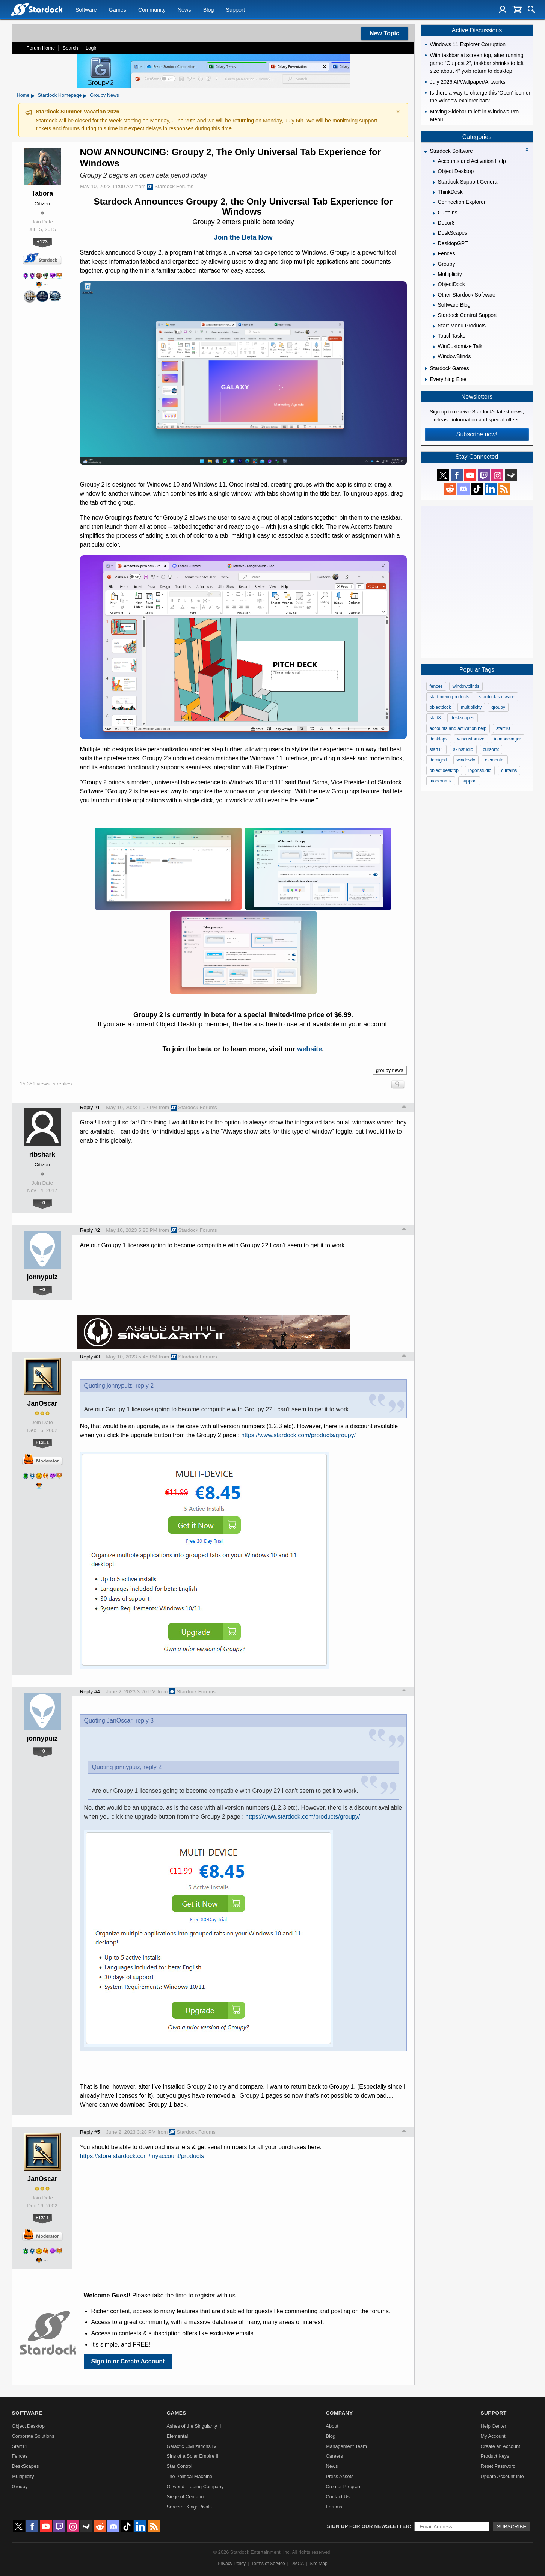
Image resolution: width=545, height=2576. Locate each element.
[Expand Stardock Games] (426, 369)
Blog (208, 10)
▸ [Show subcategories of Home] (33, 95)
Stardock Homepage (60, 95)
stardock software (497, 696)
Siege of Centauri (185, 2496)
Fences (20, 2456)
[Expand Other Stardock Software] (434, 295)
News (184, 10)
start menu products (450, 696)
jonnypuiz (42, 1277)
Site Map (318, 2563)
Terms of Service (268, 2563)
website (309, 1049)
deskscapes (462, 717)
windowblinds (466, 686)
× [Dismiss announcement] (398, 111)
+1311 (42, 1442)
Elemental (177, 2436)
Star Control (179, 2466)
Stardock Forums (170, 187)
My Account (492, 2436)
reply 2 (145, 1385)
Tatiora (42, 193)
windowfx (466, 760)
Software (86, 10)
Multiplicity (23, 2476)
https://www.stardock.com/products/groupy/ (298, 1435)
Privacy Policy (231, 2563)
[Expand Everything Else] (426, 379)
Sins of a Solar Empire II (193, 2456)
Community (152, 10)
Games (117, 10)
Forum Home (41, 48)
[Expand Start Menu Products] (434, 326)
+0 (42, 1203)
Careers (334, 2456)
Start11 (19, 2446)
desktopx (439, 739)
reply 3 (145, 1720)
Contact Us (337, 2496)
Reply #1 (90, 1107)
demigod (438, 760)
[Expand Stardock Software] (425, 152)
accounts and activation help (458, 728)
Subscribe (512, 2526)
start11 (437, 749)
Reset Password (497, 2466)
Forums (334, 2507)
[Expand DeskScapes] (434, 234)
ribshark (42, 1154)
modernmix (441, 781)
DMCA (297, 2563)
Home (23, 95)
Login (92, 48)
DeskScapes (25, 2466)
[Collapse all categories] (526, 149)
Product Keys (494, 2456)
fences (436, 686)
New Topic (384, 33)
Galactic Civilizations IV (192, 2446)
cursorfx (491, 749)
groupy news (389, 1070)
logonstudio (479, 770)
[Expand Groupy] (434, 265)
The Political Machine (190, 2476)
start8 (435, 717)
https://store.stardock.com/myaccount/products (142, 2156)
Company (339, 2413)
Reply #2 (90, 1230)
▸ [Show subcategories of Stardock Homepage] (85, 95)
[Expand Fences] (434, 254)
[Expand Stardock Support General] (434, 182)
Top (404, 1107)
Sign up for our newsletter (368, 2526)
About (332, 2426)
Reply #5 (90, 2132)
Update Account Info (502, 2476)
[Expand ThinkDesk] (434, 192)
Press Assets (339, 2476)
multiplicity (471, 707)
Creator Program (343, 2486)
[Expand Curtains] (434, 213)
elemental (494, 760)
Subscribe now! (476, 434)
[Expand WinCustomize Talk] (434, 347)
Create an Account (500, 2446)
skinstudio (463, 749)
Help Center (493, 2426)
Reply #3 (90, 1357)
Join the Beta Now (243, 237)
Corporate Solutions (33, 2436)
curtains (509, 770)
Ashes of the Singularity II (194, 2426)
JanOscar (42, 1403)
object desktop (444, 770)
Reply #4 (90, 1691)
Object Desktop (28, 2426)
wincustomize (471, 739)
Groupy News (104, 95)
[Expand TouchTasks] (434, 336)
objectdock (440, 707)
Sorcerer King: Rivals (189, 2507)
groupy (498, 707)
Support (235, 10)
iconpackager (507, 739)
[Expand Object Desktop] (434, 172)
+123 (42, 241)
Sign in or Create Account (128, 2361)
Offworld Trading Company (195, 2486)
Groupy (20, 2486)
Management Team (346, 2446)
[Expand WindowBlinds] (434, 357)
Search (70, 48)
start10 (503, 728)
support (469, 781)
